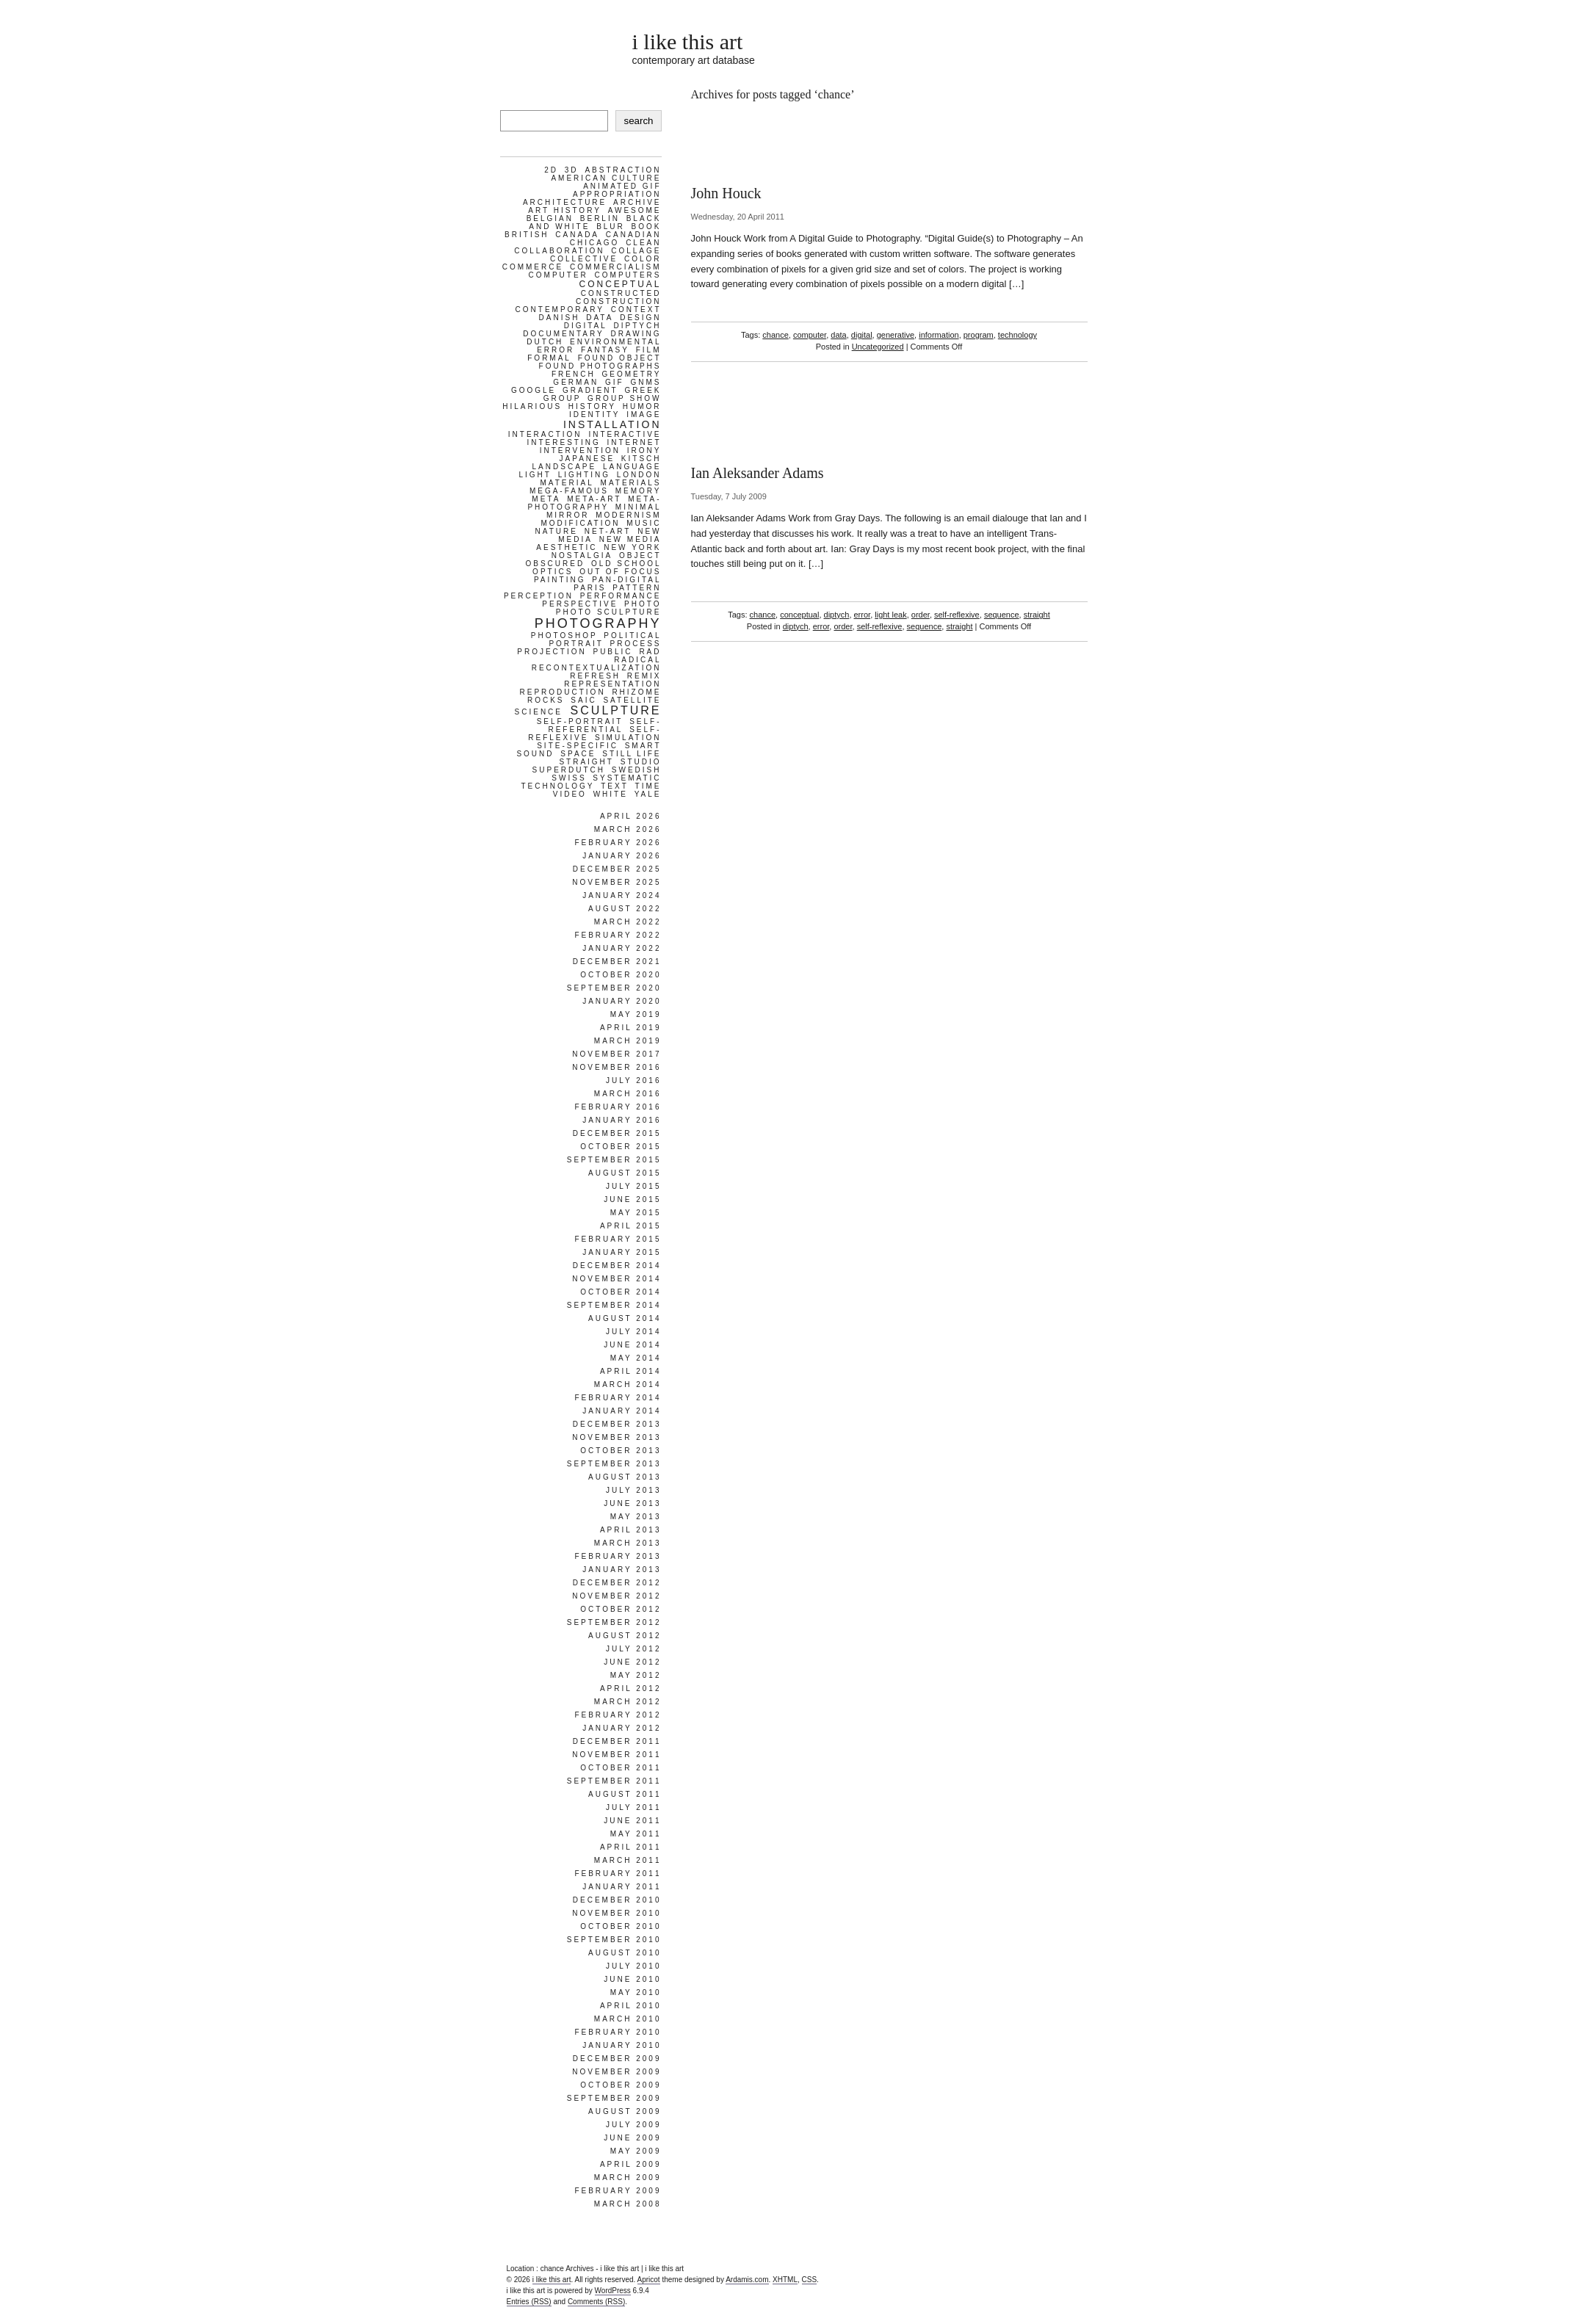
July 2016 (634, 1080)
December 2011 (617, 1741)
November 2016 (616, 1067)
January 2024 (621, 895)
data (838, 334)
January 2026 (621, 856)
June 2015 (632, 1199)
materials (631, 483)
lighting (584, 475)
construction (619, 301)
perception (539, 596)
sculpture (616, 710)
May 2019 (636, 1014)
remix (644, 676)
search (638, 120)
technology (1017, 334)
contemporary (560, 309)
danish (559, 318)
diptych (837, 614)
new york (632, 547)
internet (634, 442)
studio (641, 762)
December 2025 (617, 869)
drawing (636, 334)
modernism (628, 515)
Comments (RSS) (596, 2302)
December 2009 (617, 2059)
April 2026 (631, 816)
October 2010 (620, 1926)
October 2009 (620, 2085)
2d (551, 170)
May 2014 (636, 1358)
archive (637, 202)
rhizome (636, 692)
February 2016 (617, 1107)
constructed (621, 293)
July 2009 (634, 2125)
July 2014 (634, 1332)
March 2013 (628, 1543)
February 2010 (617, 2032)
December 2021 (617, 962)
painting (559, 580)
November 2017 (616, 1054)
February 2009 (617, 2191)
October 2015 (620, 1147)
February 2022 (617, 935)
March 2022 (628, 922)
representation (612, 684)
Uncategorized (878, 346)
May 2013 (636, 1517)
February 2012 (617, 1715)
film (649, 350)
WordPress (613, 2291)
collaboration (559, 251)
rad (650, 652)
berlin (600, 218)
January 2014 (621, 1411)
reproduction (562, 692)
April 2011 (631, 1847)
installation (612, 424)
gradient (590, 390)
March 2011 (628, 1860)
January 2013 (621, 1569)
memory (638, 491)
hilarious (532, 406)
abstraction (623, 170)
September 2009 (614, 2098)
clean (643, 243)
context (636, 309)
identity (595, 414)
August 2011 (625, 1794)
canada (577, 235)
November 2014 (616, 1279)
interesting (563, 442)
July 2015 (634, 1186)
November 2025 (616, 882)
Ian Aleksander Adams (757, 473)
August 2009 (625, 2111)
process (636, 644)
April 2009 (631, 2164)
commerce (532, 267)
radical (637, 660)
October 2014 (620, 1292)
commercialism (616, 267)
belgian (550, 218)
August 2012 (625, 1636)
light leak (890, 614)
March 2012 (628, 1702)
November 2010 (616, 1913)
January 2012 (621, 1728)
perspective (580, 604)
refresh (595, 676)
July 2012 (634, 1649)
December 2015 (617, 1133)
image (643, 414)
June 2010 (632, 1979)
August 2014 (625, 1318)
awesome (635, 210)
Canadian (634, 235)
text (615, 786)
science (539, 712)
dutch (545, 342)
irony (644, 450)
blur (610, 226)
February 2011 (617, 1873)
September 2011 (614, 1781)
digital (861, 334)
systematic (627, 778)
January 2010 (621, 2045)
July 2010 (634, 1966)
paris (590, 588)
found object (620, 358)
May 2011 (636, 1834)
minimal (638, 507)
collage (636, 251)
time (648, 786)
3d (572, 170)
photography (598, 623)
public (612, 652)
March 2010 (628, 2019)
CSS (809, 2280)
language (632, 467)
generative (895, 334)
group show (624, 398)
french (574, 374)
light (534, 475)
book (647, 226)
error (862, 614)
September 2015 (614, 1160)
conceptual (799, 614)
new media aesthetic (598, 543)
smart (643, 746)
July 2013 (634, 1490)
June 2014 (632, 1345)
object (640, 555)
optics (552, 572)
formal (549, 358)
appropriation (617, 194)
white (610, 794)
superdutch (568, 770)
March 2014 (628, 1384)
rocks (546, 700)
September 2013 (614, 1464)
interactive (624, 434)
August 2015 (625, 1173)
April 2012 (631, 1688)
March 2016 (628, 1094)
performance (621, 596)
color (643, 259)
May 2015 (636, 1213)
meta (546, 499)
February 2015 (617, 1239)
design (640, 318)
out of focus (620, 572)
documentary (563, 334)
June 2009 (632, 2138)
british (527, 235)
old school (626, 564)
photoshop (564, 635)
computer (809, 334)
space (578, 754)
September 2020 (614, 988)
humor (642, 406)
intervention (580, 450)
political (632, 635)
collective (584, 259)
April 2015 (631, 1226)
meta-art (594, 499)
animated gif (622, 186)
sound (535, 754)
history (592, 406)
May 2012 (636, 1675)
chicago (595, 243)
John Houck (726, 193)
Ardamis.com (747, 2280)
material (567, 483)
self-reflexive (957, 614)
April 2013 (631, 1530)
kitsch (641, 459)
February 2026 (617, 843)
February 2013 (617, 1556)
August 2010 (625, 1953)
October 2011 (620, 1768)
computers (628, 275)
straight (1037, 614)
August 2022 (625, 909)
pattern (636, 588)
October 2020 (620, 975)
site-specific (577, 746)
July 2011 (634, 1807)
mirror (568, 515)
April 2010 (631, 2006)
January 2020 (621, 1001)
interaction (545, 434)
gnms (646, 382)
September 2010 (614, 1940)
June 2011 (632, 1821)
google (533, 390)
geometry (631, 374)
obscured (555, 564)
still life (631, 754)
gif (614, 382)
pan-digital (626, 580)
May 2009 (636, 2151)
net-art (608, 531)
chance (775, 334)
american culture (606, 178)
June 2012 (632, 1662)
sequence (1001, 614)
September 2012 (614, 1622)
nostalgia (582, 555)
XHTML (785, 2280)
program (979, 334)
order (920, 614)
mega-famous (569, 491)
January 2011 (621, 1887)
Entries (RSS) (529, 2302)
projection (551, 652)
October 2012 (620, 1609)
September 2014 (614, 1305)
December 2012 (617, 1583)
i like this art (687, 41)
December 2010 (617, 1900)
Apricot (648, 2280)
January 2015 (621, 1252)
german (576, 382)
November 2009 (616, 2072)
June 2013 (632, 1503)
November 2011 (616, 1755)
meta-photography (594, 503)
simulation (628, 738)
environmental (615, 342)
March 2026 (628, 829)
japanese (587, 459)
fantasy (605, 350)
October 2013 (620, 1451)
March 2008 (628, 2204)
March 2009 (628, 2177)
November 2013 (616, 1437)
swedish (637, 770)
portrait (576, 644)
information (938, 334)
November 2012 (616, 1596)
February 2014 (617, 1398)
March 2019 (628, 1041)
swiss (569, 778)
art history (564, 210)
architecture (565, 202)
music (643, 523)
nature (556, 531)
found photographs (600, 366)
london (639, 475)
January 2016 (621, 1120)
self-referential (604, 725)
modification (580, 523)
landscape (564, 467)
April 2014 (631, 1371)
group (562, 398)
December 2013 (617, 1424)
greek (642, 390)
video (570, 794)
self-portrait (580, 721)
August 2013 (625, 1477)
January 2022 (621, 948)
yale (648, 794)
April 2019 (631, 1028)
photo (642, 604)
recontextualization (597, 668)
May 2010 (636, 1992)
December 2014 (617, 1265)
